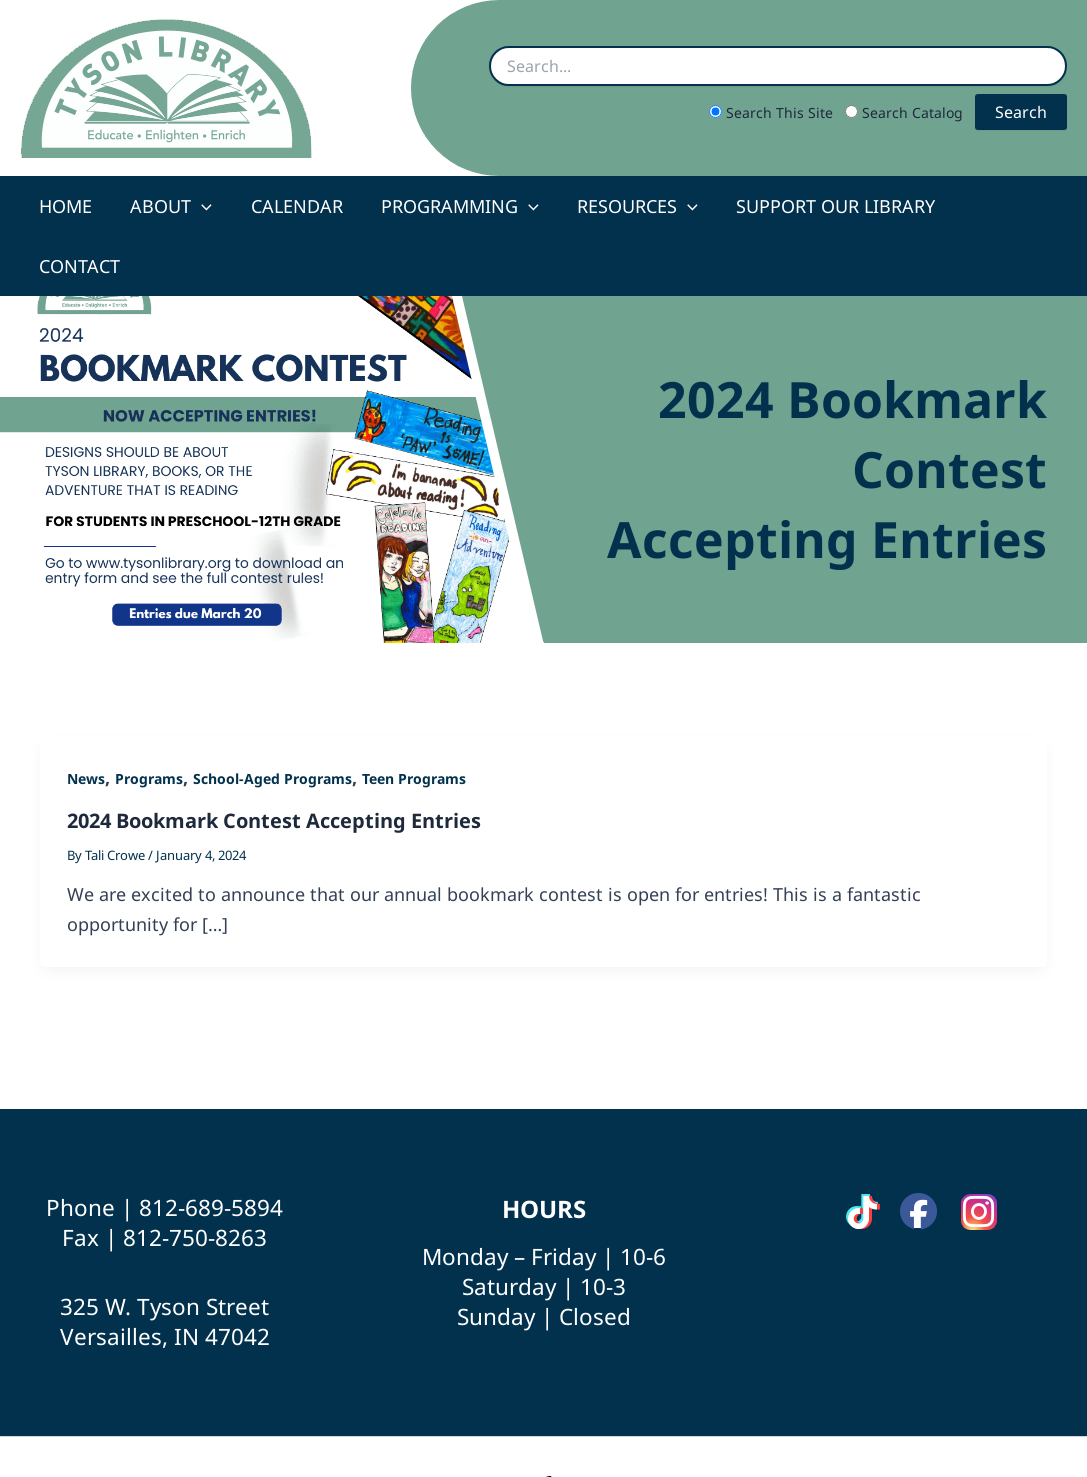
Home (69, 206)
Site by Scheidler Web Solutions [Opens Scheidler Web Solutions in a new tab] (671, 1426)
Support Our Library (827, 206)
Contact (1003, 206)
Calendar (296, 206)
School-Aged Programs (272, 718)
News (86, 718)
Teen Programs (414, 718)
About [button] (173, 206)
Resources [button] (631, 206)
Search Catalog (906, 112)
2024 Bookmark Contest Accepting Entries (274, 760)
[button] (203, 206)
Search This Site (773, 112)
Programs (149, 718)
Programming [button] (457, 206)
